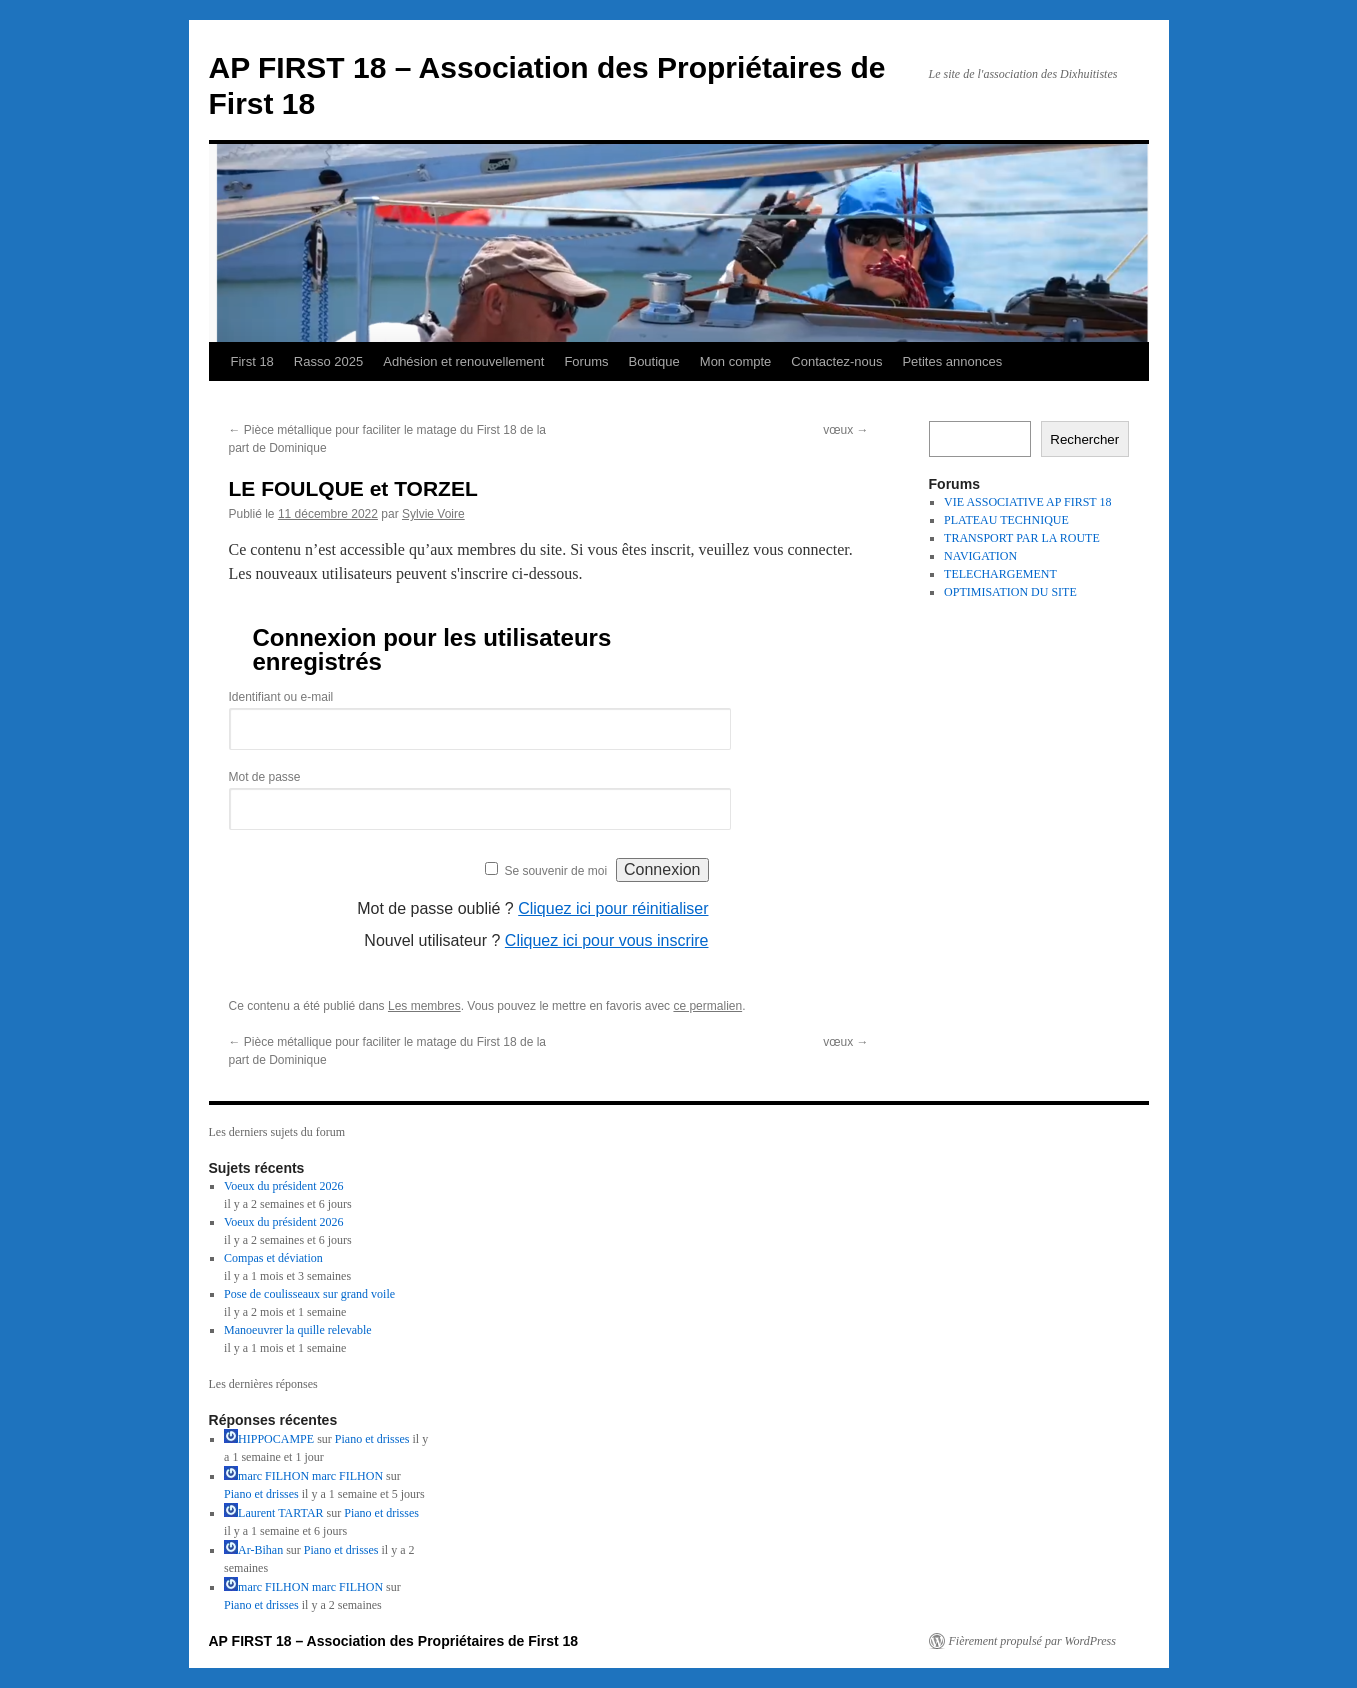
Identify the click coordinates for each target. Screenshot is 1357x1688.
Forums (586, 361)
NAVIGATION (980, 556)
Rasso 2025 (328, 361)
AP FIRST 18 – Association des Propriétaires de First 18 (394, 1641)
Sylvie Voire (433, 514)
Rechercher (1084, 439)
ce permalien (707, 1006)
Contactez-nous (836, 361)
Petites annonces (952, 361)
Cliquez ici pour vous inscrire (607, 940)
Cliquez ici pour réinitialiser (613, 908)
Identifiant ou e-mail (281, 697)
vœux (845, 430)
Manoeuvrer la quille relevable (298, 1330)
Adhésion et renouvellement (463, 361)
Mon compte (736, 361)
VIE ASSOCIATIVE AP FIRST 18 (1027, 502)
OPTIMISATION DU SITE (1010, 592)
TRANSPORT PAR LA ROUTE (1022, 538)
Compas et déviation (273, 1258)
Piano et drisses (372, 1439)
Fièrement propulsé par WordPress (1032, 1641)
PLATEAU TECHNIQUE (1006, 520)
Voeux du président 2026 (283, 1186)
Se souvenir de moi (555, 871)
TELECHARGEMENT (1000, 574)
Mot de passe (265, 777)
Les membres (424, 1006)
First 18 (252, 361)
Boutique (653, 361)
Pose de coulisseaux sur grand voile (309, 1294)
